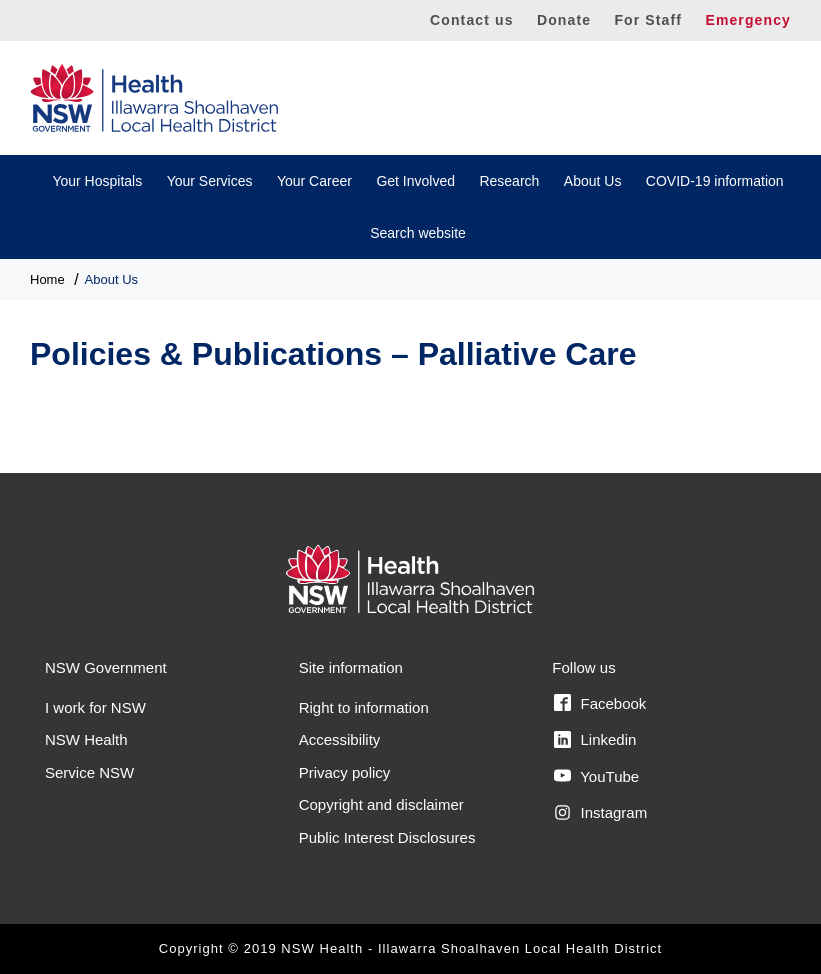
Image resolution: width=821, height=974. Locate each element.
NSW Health (86, 739)
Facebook (600, 703)
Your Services (210, 181)
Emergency (748, 20)
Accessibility (340, 739)
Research (509, 181)
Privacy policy (345, 772)
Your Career (314, 181)
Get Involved (415, 181)
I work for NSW (95, 707)
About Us (593, 181)
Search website (418, 233)
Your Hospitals (97, 181)
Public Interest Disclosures (387, 837)
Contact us (472, 20)
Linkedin (595, 740)
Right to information (364, 707)
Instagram (600, 813)
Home (47, 279)
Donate (564, 20)
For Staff (648, 20)
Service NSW (89, 772)
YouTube (596, 776)
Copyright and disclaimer (381, 804)
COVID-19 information (715, 181)
